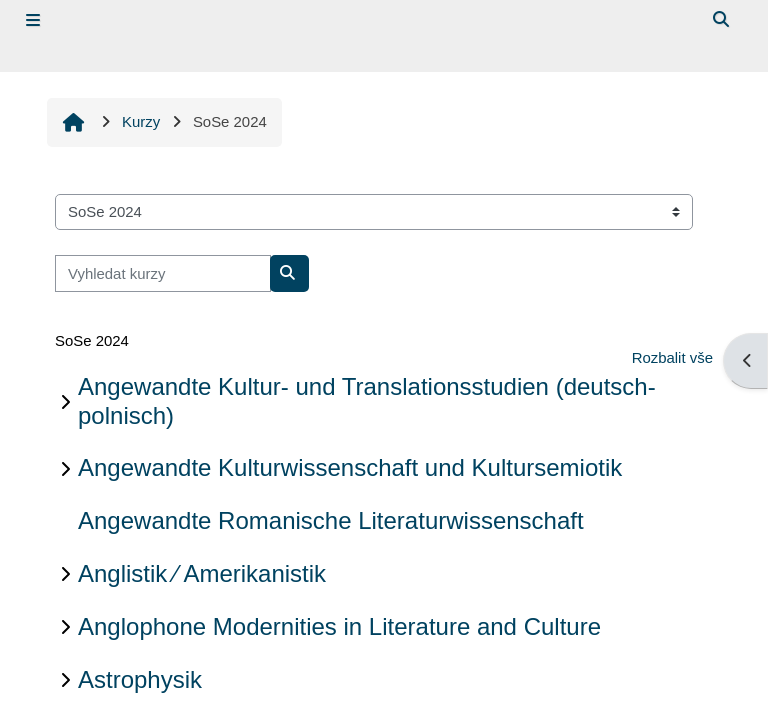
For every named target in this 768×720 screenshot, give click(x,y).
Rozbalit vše (672, 357)
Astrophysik (140, 679)
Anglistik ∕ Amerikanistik (202, 573)
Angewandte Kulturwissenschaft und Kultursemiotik (350, 467)
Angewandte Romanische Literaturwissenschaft (331, 520)
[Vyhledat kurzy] (163, 273)
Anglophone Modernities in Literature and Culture (339, 626)
